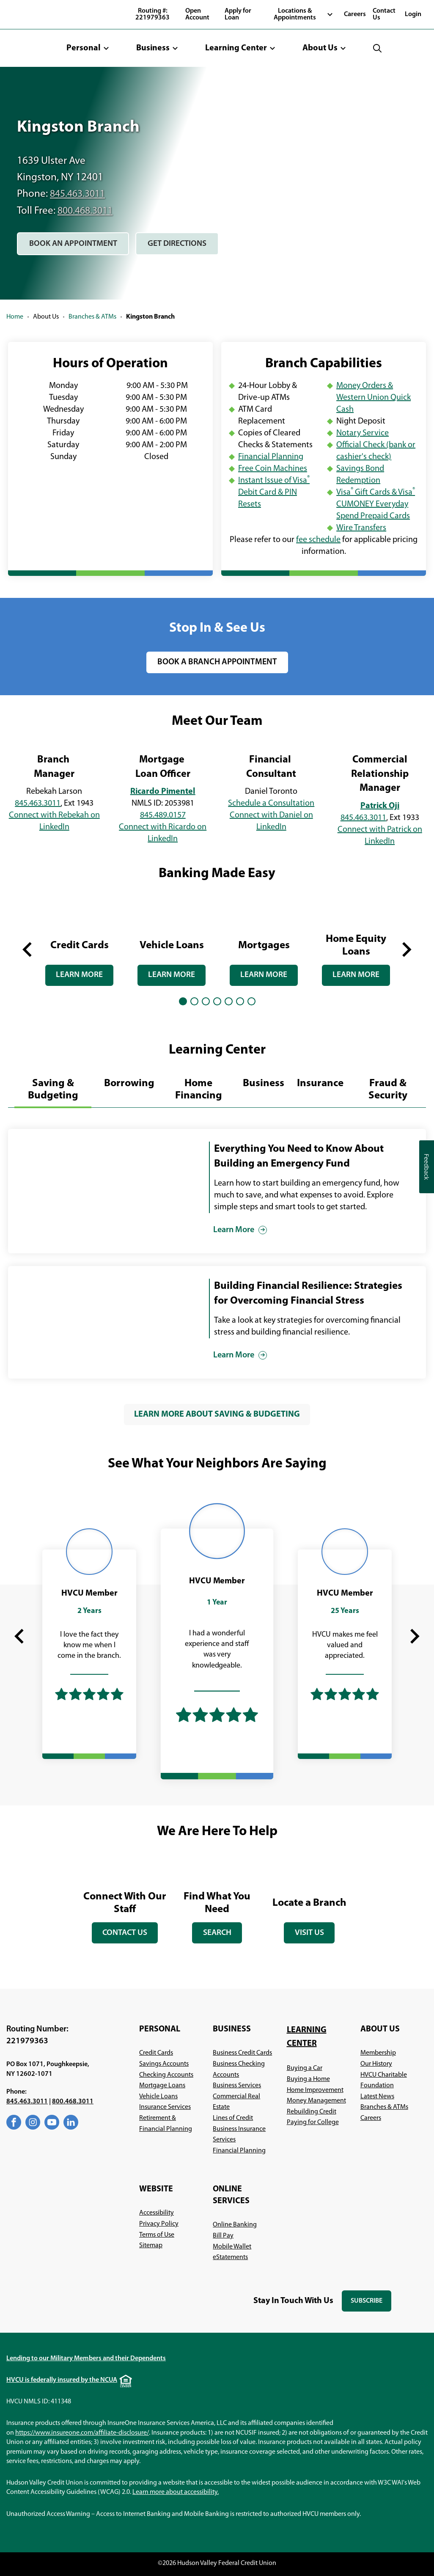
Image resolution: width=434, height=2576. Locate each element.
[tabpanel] (80, 941)
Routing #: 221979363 (152, 14)
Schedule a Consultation (271, 802)
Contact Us (384, 14)
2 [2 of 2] (194, 1000)
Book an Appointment (76, 247)
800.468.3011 (87, 210)
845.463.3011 (79, 194)
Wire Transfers (361, 528)
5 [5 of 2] (229, 1000)
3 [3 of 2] (206, 1000)
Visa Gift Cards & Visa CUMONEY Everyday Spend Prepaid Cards (375, 504)
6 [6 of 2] (240, 1000)
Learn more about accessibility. (175, 2492)
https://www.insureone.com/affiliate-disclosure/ (82, 2432)
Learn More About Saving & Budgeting (217, 1413)
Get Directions (187, 247)
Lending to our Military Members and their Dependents (86, 2358)
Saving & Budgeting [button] (53, 1089)
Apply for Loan (238, 14)
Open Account (197, 14)
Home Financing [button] (198, 1089)
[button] (87, 48)
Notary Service (362, 433)
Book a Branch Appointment (217, 662)
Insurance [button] (320, 1083)
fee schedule (318, 540)
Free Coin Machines (272, 469)
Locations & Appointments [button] (295, 14)
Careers (355, 14)
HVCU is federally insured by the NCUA (61, 2379)
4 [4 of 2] (217, 1000)
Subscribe (371, 2304)
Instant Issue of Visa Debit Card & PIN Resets (274, 492)
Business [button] (263, 1083)
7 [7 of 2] (251, 1000)
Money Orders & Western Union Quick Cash (373, 398)
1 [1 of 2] (183, 1000)
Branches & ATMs (92, 317)
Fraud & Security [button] (387, 1089)
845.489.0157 (163, 814)
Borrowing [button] (129, 1083)
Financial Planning (270, 457)
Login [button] (413, 14)
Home (14, 317)
